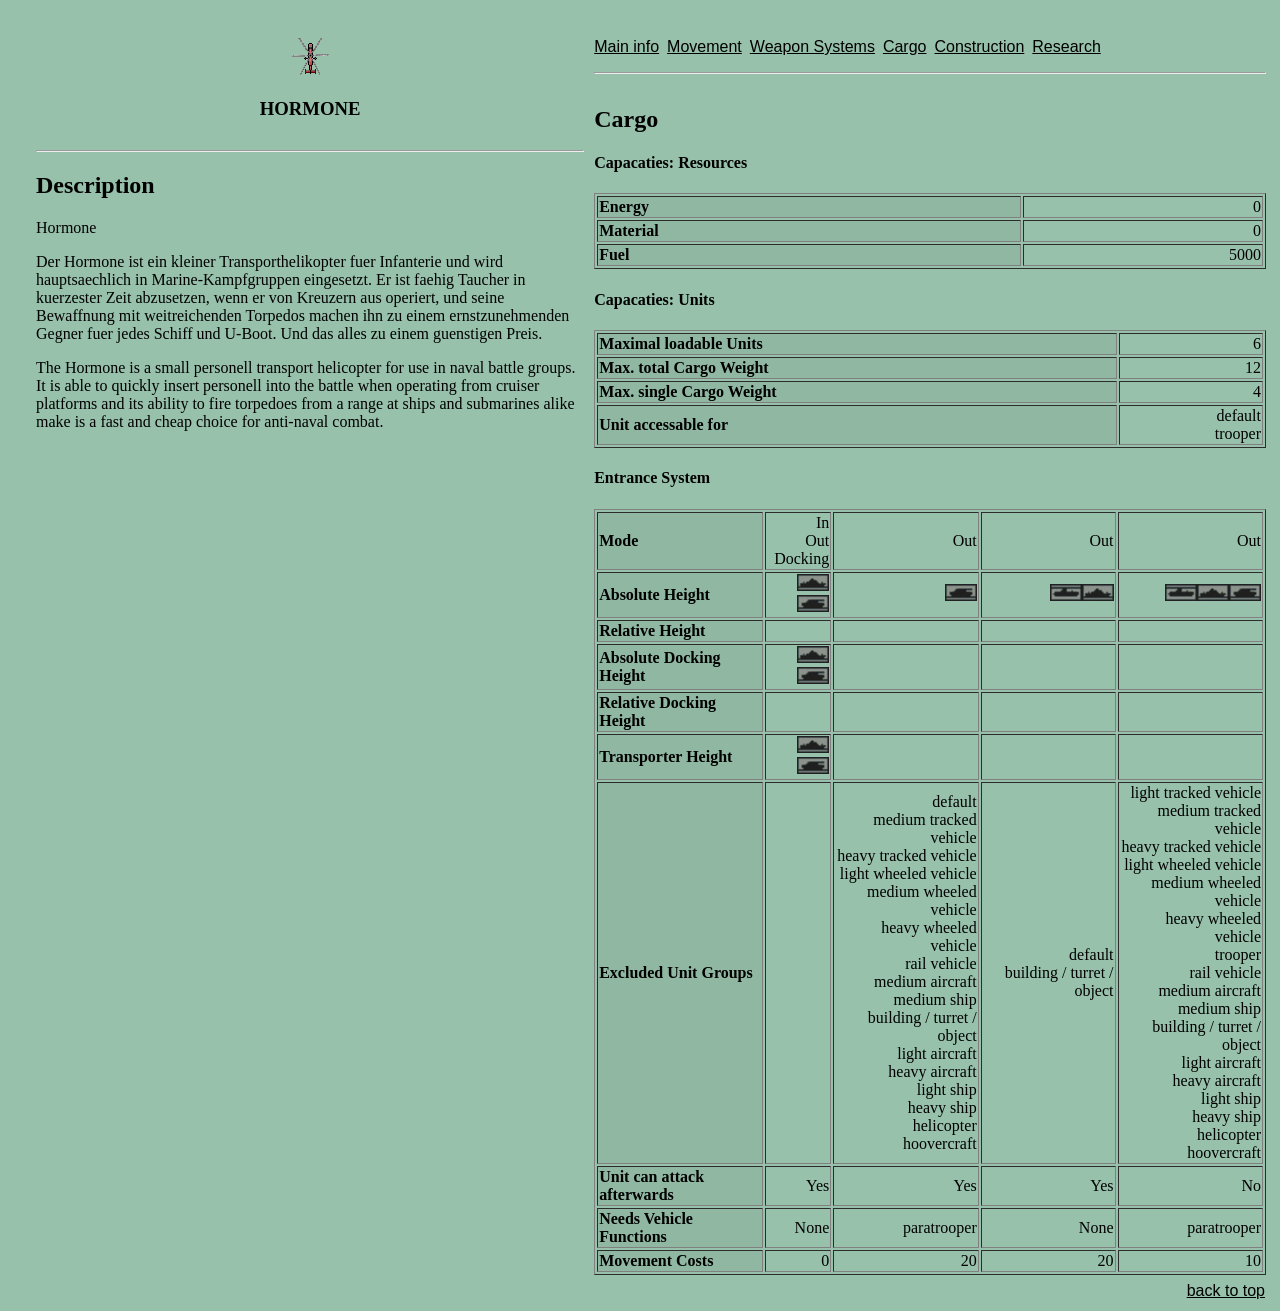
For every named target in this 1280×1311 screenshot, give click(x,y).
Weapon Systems (812, 46)
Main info (626, 46)
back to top (1226, 1290)
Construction (979, 46)
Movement (704, 46)
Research (1066, 46)
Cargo (905, 46)
